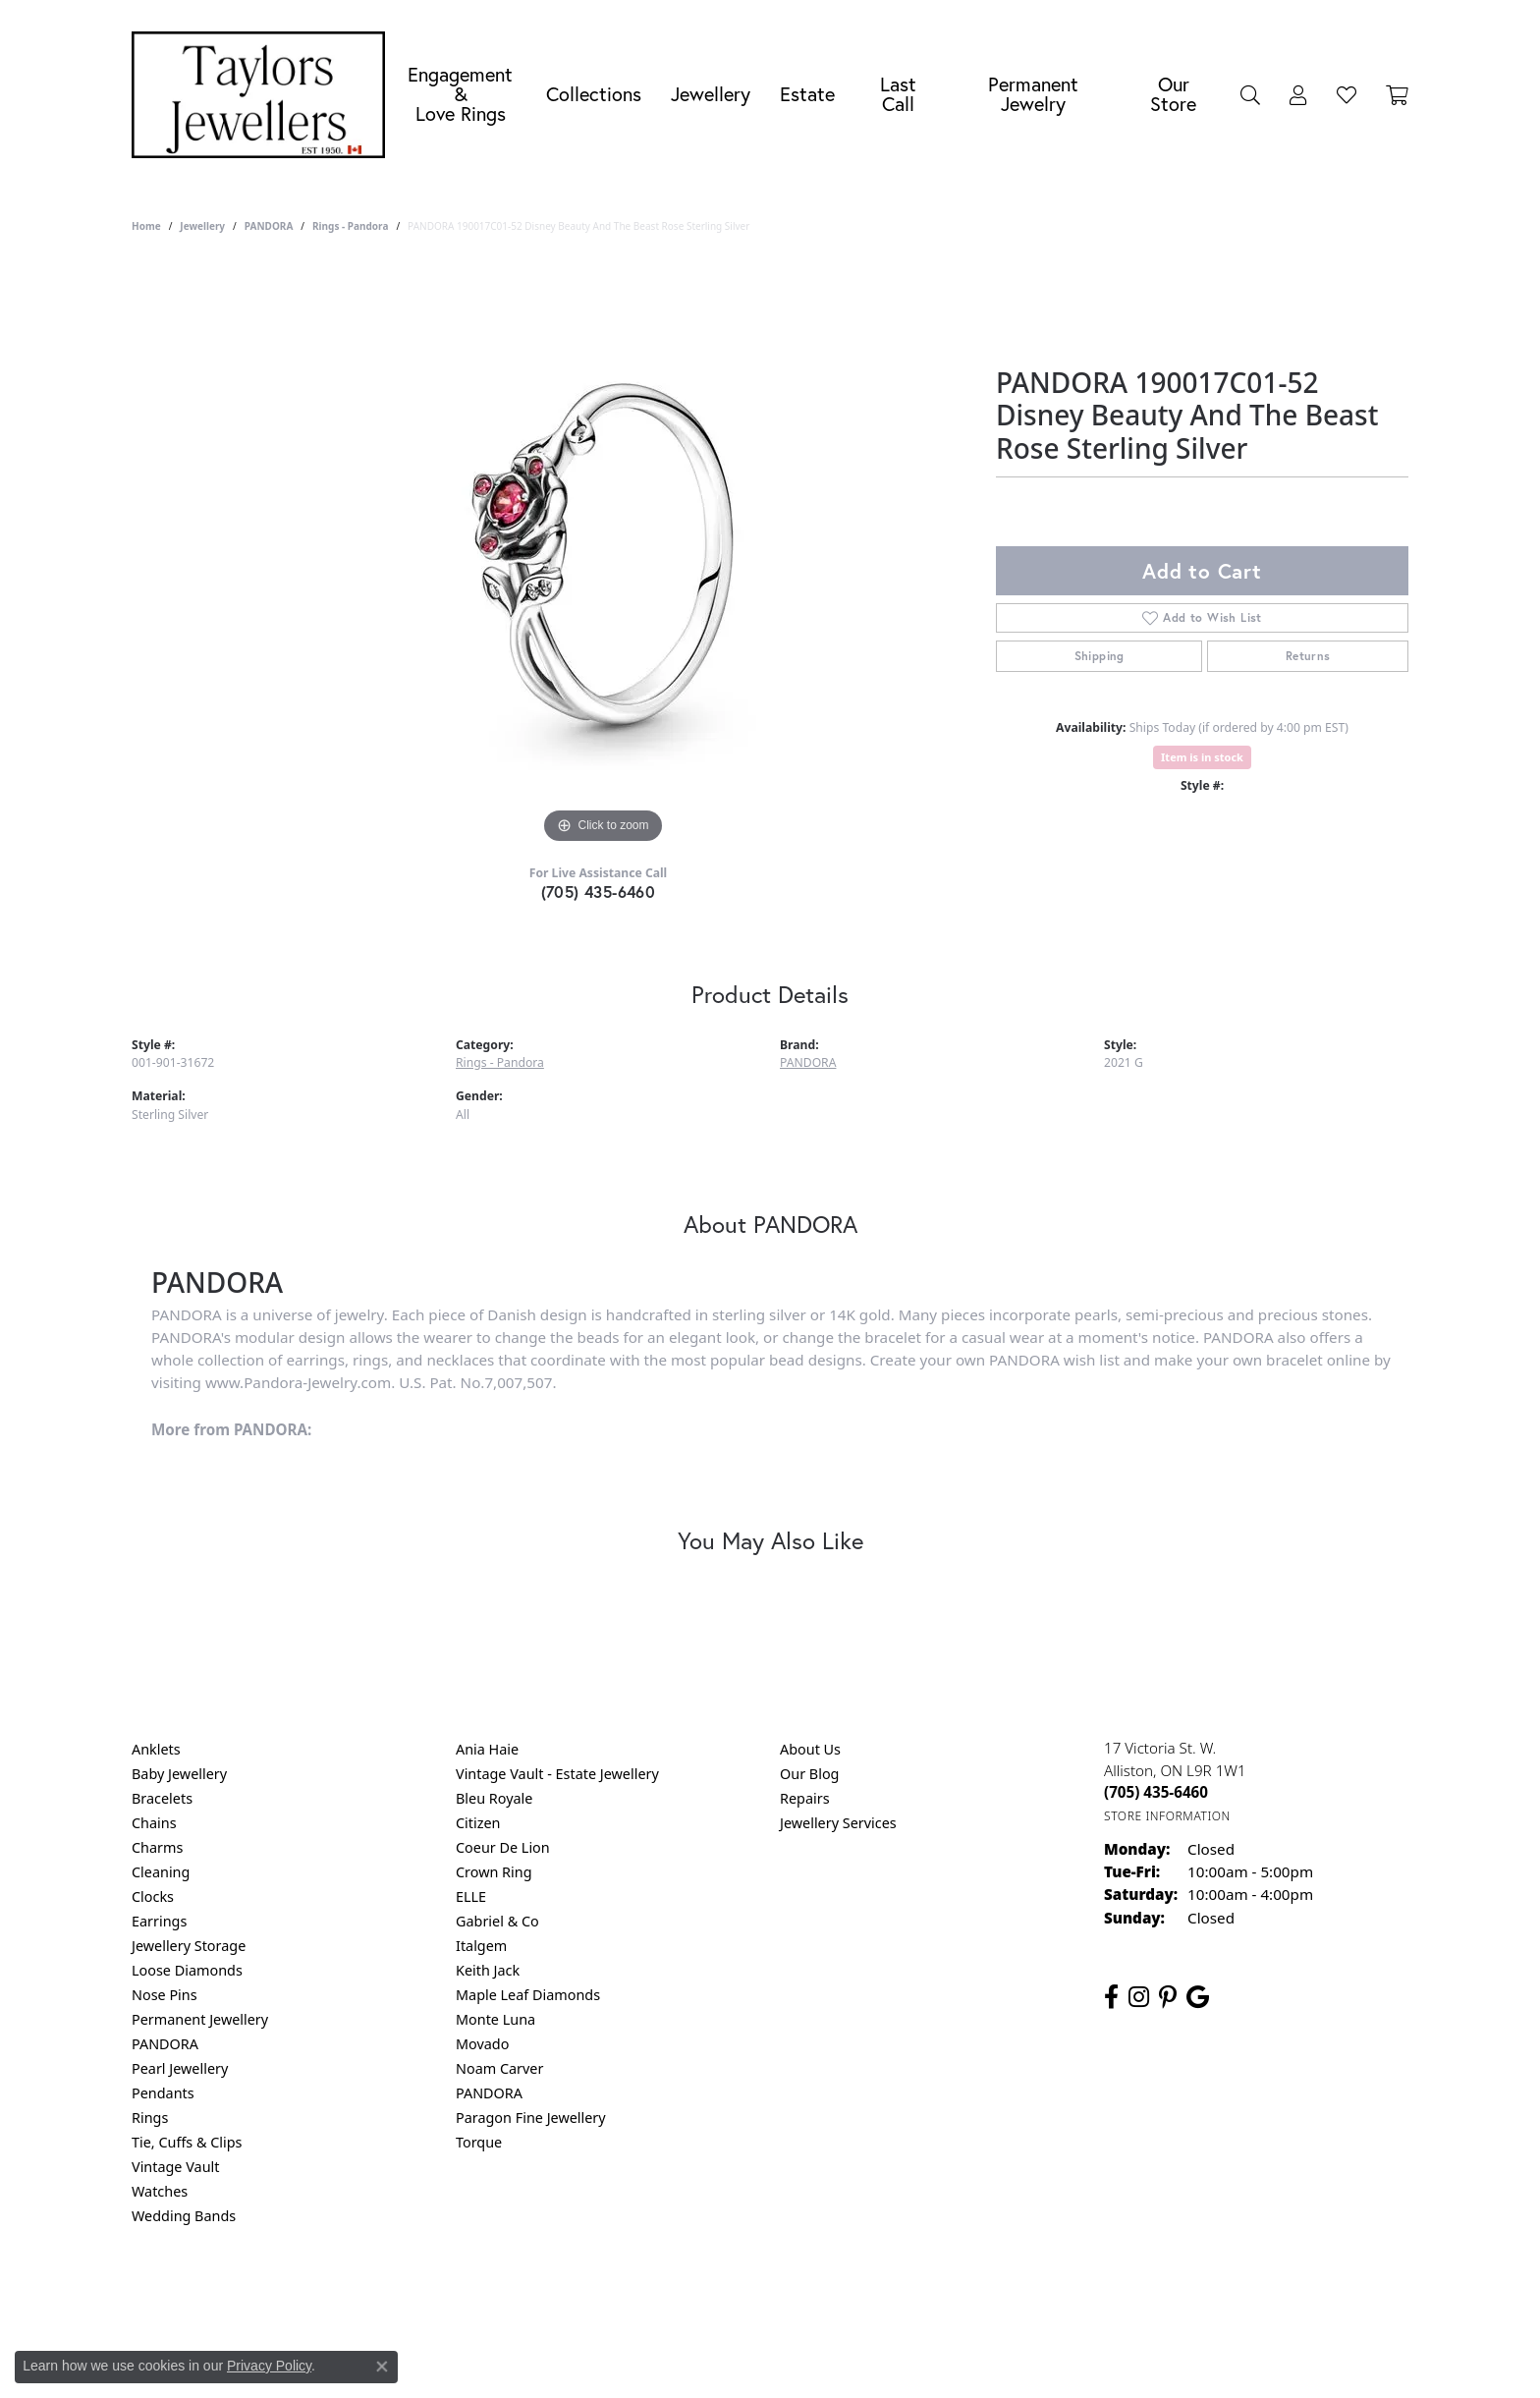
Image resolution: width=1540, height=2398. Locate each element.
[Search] (1250, 94)
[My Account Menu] (1298, 94)
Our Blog (809, 1773)
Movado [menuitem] (482, 2044)
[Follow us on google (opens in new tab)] (1197, 1997)
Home (146, 226)
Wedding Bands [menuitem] (184, 2215)
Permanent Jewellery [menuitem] (200, 2019)
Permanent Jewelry (1033, 94)
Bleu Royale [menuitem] (494, 1798)
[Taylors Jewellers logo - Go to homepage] (263, 94)
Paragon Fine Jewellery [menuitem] (531, 2117)
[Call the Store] (1156, 1792)
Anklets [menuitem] (156, 1749)
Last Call (898, 94)
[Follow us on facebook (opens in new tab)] (1111, 1997)
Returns (1308, 655)
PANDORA (269, 226)
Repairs (805, 1798)
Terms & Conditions (791, 2295)
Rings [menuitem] (150, 2117)
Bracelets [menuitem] (162, 1798)
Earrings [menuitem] (159, 1921)
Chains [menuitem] (154, 1822)
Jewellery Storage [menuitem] (189, 1945)
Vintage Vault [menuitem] (175, 2166)
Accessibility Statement (935, 2295)
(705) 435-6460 (598, 891)
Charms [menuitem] (157, 1847)
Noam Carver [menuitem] (499, 2068)
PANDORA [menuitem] (165, 2044)
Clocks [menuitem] (153, 1896)
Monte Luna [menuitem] (495, 2019)
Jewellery (710, 94)
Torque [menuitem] (479, 2142)
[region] (603, 554)
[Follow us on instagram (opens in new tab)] (1138, 1997)
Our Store (1173, 94)
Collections (593, 94)
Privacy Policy (673, 2295)
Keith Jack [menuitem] (488, 1970)
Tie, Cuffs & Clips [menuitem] (187, 2142)
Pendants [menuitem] (163, 2093)
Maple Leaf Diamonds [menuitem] (528, 1994)
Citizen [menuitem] (478, 1822)
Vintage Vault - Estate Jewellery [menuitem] (557, 1773)
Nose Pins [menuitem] (164, 1994)
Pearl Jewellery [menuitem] (180, 2068)
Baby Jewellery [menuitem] (179, 1773)
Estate (807, 94)
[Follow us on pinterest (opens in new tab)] (1168, 1997)
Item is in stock (1202, 757)
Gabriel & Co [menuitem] (497, 1921)
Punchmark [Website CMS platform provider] (806, 2359)
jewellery (202, 226)
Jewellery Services (838, 1822)
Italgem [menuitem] (481, 1945)
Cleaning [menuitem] (161, 1872)
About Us (810, 1749)
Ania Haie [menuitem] (487, 1749)
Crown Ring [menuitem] (494, 1872)
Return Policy (574, 2295)
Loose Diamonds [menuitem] (187, 1970)
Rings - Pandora (350, 226)
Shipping (1099, 655)
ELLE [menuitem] (471, 1896)
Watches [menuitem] (160, 2191)
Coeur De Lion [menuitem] (503, 1847)
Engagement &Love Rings (460, 94)
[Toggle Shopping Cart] (1397, 94)
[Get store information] (1167, 1816)
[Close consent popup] (382, 2366)
